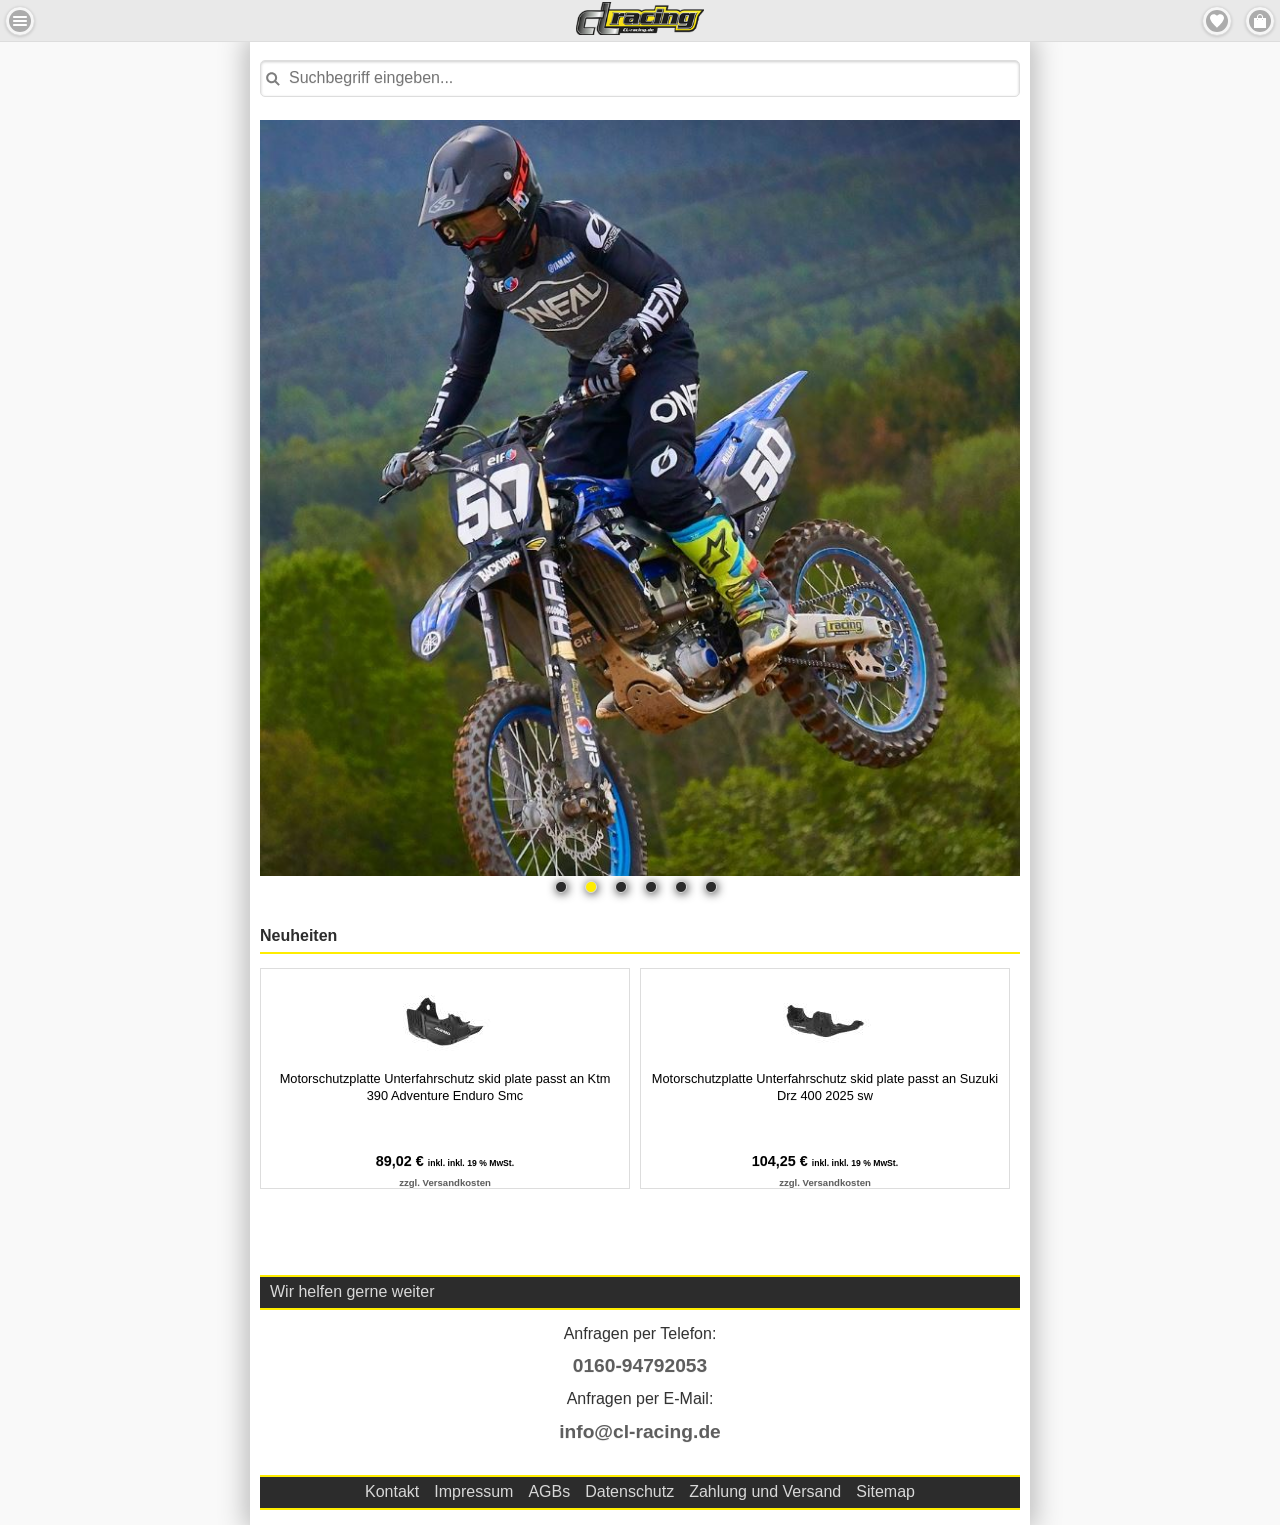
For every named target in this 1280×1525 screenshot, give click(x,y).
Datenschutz (629, 1491)
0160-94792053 (640, 1365)
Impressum (473, 1491)
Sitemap (885, 1491)
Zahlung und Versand (765, 1491)
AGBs (549, 1491)
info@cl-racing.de (640, 1431)
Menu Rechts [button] (1260, 21)
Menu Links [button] (20, 21)
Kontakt (392, 1491)
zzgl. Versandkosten (445, 1182)
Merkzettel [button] (1217, 21)
